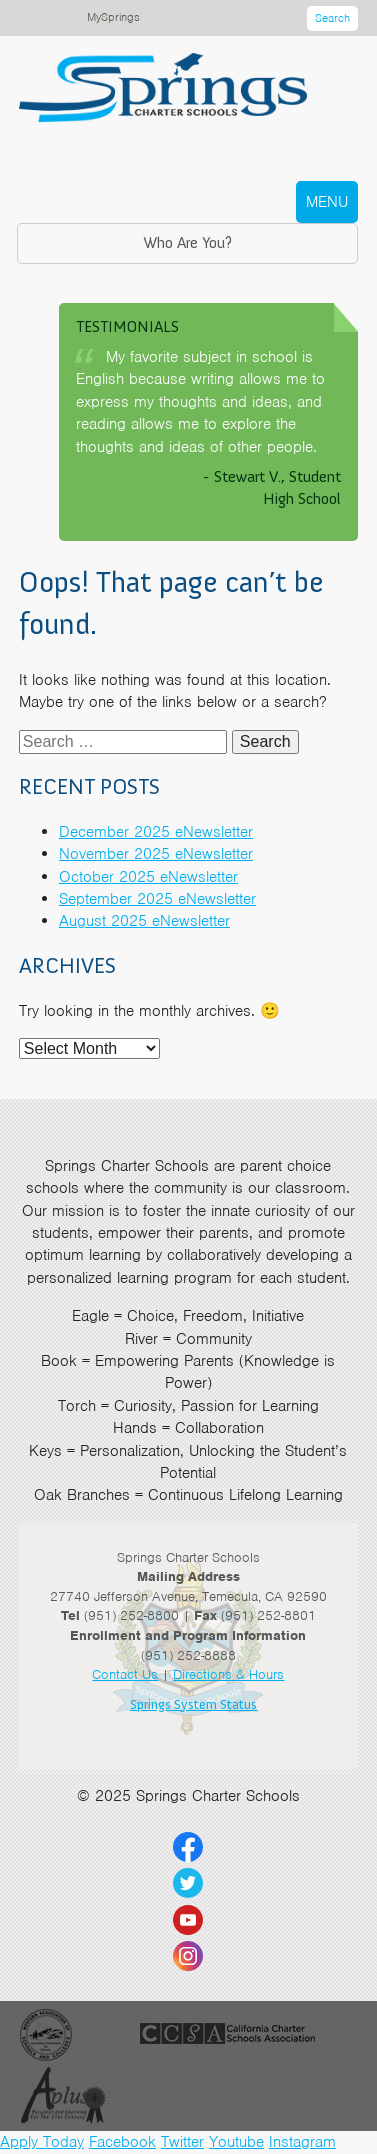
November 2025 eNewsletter (156, 854)
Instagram (302, 2142)
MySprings (113, 17)
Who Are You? (187, 242)
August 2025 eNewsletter (144, 921)
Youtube (236, 2142)
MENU (327, 202)
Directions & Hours (228, 1674)
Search (332, 18)
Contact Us (125, 1674)
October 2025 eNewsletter (148, 877)
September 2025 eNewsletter (157, 899)
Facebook (122, 2142)
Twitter (182, 2142)
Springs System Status (193, 1704)
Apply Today (42, 2142)
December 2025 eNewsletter (156, 832)
